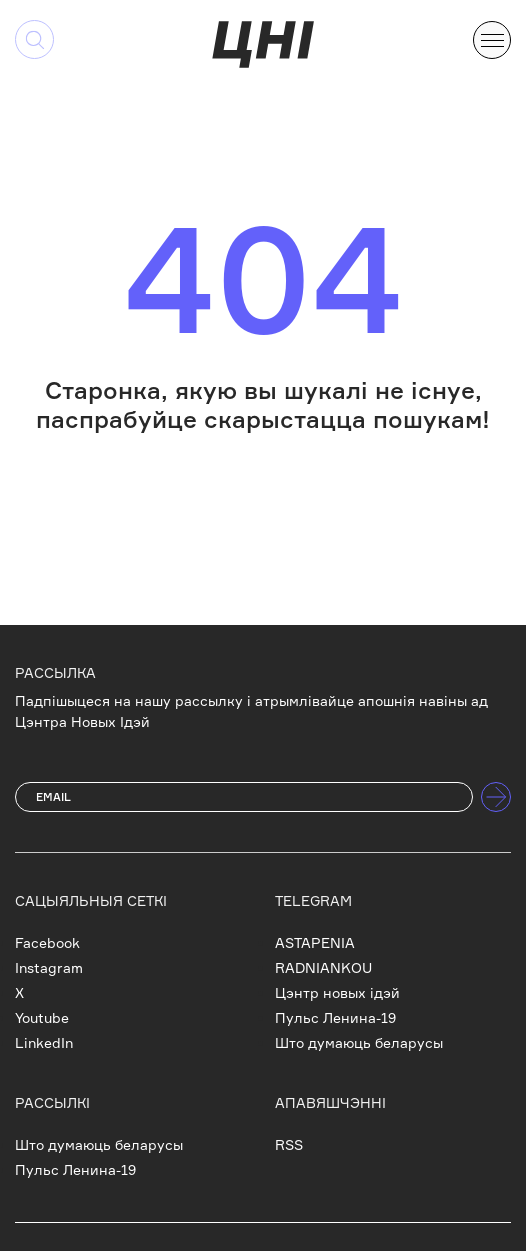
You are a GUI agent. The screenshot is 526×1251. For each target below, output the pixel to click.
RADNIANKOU (323, 967)
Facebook (47, 942)
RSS (289, 1144)
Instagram (49, 967)
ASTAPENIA (315, 942)
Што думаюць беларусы (359, 1042)
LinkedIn (44, 1042)
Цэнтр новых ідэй (337, 992)
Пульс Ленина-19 (335, 1017)
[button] (492, 38)
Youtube (42, 1017)
